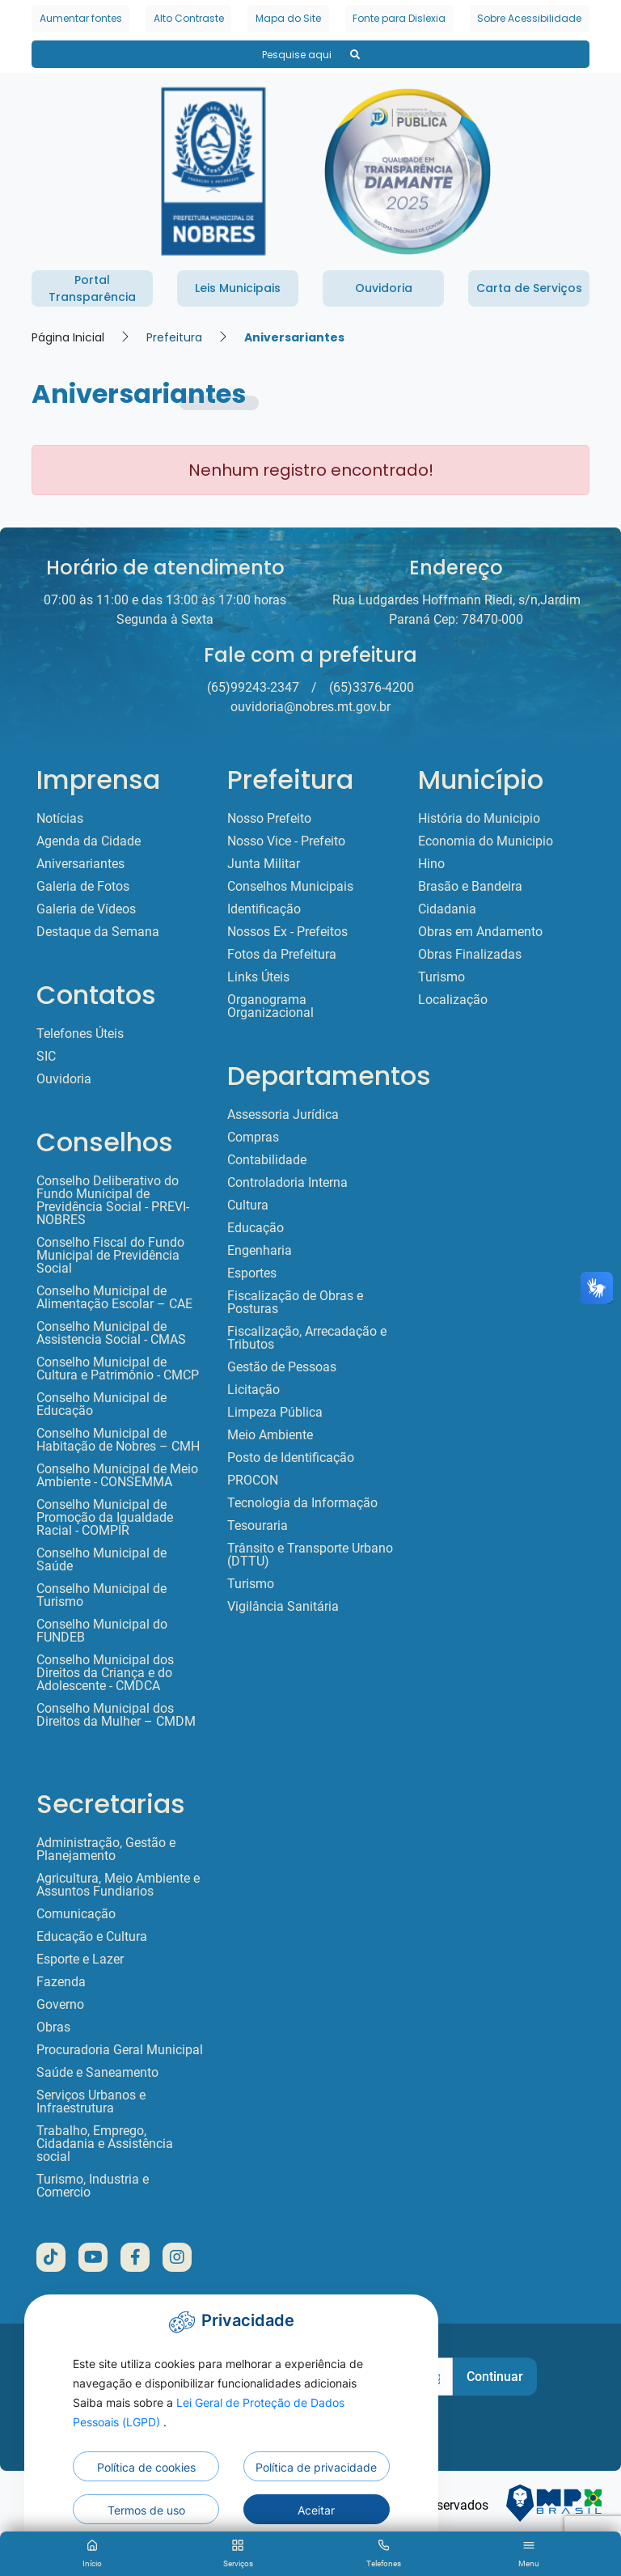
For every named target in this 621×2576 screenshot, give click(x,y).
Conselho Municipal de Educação (101, 1404)
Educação (255, 1228)
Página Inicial (68, 337)
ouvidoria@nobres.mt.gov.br (310, 706)
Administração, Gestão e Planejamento (105, 1849)
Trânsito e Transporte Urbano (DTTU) (310, 1555)
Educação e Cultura (91, 1936)
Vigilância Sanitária (283, 1606)
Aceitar (316, 2510)
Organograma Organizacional (270, 1006)
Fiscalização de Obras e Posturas (295, 1303)
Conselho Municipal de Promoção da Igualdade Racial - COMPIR (104, 1517)
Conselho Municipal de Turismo (101, 1595)
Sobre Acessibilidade (529, 18)
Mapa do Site (288, 18)
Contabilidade (266, 1160)
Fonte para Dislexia (399, 18)
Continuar (495, 2376)
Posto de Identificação (290, 1457)
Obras (53, 2027)
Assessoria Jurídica (283, 1114)
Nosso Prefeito (269, 818)
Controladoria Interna (287, 1182)
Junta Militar (263, 864)
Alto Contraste (189, 18)
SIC (46, 1056)
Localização (453, 1000)
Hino (431, 864)
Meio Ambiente (270, 1435)
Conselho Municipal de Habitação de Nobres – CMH (118, 1440)
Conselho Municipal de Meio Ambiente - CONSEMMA (117, 1476)
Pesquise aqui (311, 54)
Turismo (250, 1584)
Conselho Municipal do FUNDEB (101, 1631)
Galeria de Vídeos (86, 909)
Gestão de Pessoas (281, 1367)
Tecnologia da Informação (302, 1503)
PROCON (252, 1480)
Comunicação (76, 1914)
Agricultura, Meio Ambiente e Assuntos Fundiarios (118, 1885)
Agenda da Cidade (88, 841)
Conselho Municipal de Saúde (101, 1560)
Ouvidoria (63, 1079)
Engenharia (259, 1250)
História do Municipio (479, 818)
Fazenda (61, 1982)
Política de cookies (146, 2467)
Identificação (264, 909)
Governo (60, 2004)
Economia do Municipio (485, 841)
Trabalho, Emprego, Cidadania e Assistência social (104, 2144)
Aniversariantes (294, 337)
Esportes (252, 1273)
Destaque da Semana (97, 932)
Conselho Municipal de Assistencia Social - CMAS (111, 1333)
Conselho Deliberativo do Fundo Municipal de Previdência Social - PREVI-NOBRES (112, 1201)
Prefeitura (174, 337)
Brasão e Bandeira (470, 886)
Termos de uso (146, 2510)
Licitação (253, 1389)
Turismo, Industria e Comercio (92, 2186)
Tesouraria (257, 1525)
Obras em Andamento (480, 932)
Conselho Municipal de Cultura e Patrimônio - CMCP (117, 1369)
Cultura (247, 1205)
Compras (253, 1137)
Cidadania (447, 909)
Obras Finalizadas (470, 954)
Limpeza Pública (275, 1412)
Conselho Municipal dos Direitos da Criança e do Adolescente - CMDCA (105, 1673)
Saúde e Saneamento (97, 2072)
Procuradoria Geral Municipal (119, 2050)
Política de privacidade (316, 2467)
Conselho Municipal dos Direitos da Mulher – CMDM (116, 1715)
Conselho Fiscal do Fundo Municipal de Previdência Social (110, 1255)
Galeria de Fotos (82, 886)
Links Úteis (258, 977)
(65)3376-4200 (371, 687)
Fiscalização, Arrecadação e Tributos (307, 1338)
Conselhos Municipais (290, 886)
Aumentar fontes (81, 18)
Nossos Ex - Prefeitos (287, 932)
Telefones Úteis (80, 1033)
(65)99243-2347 (253, 687)
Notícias (59, 818)
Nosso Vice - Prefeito (286, 841)
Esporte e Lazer (80, 1959)
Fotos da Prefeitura (281, 954)
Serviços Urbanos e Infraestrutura (91, 2102)
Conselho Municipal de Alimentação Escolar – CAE (114, 1298)
